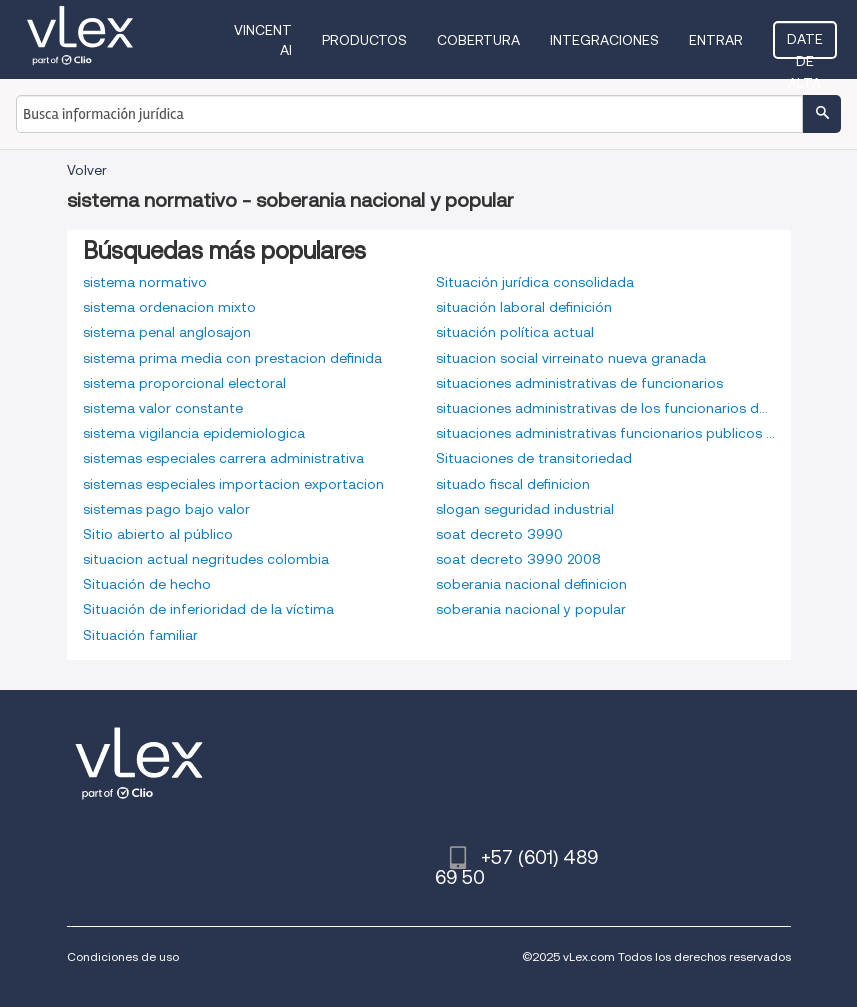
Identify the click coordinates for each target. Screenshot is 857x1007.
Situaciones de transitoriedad (534, 458)
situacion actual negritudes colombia (206, 559)
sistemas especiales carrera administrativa (223, 458)
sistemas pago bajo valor (166, 509)
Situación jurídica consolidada (535, 282)
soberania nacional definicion (531, 584)
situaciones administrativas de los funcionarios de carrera (605, 408)
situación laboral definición (524, 307)
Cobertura (478, 40)
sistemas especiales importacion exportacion (233, 484)
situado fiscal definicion (513, 484)
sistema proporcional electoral (184, 383)
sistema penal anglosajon (167, 332)
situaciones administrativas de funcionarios (579, 383)
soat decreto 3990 (499, 534)
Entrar (716, 40)
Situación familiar (140, 635)
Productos (364, 40)
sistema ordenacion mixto (169, 307)
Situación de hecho (147, 584)
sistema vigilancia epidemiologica (194, 433)
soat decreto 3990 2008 (518, 559)
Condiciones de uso (123, 956)
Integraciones (604, 40)
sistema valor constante (163, 408)
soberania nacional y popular (531, 609)
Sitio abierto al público (158, 534)
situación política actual (515, 332)
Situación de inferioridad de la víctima (208, 609)
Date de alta (805, 45)
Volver (87, 170)
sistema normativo (145, 282)
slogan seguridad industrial (525, 509)
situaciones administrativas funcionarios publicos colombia (605, 433)
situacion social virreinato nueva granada (571, 358)
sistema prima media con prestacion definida (232, 358)
